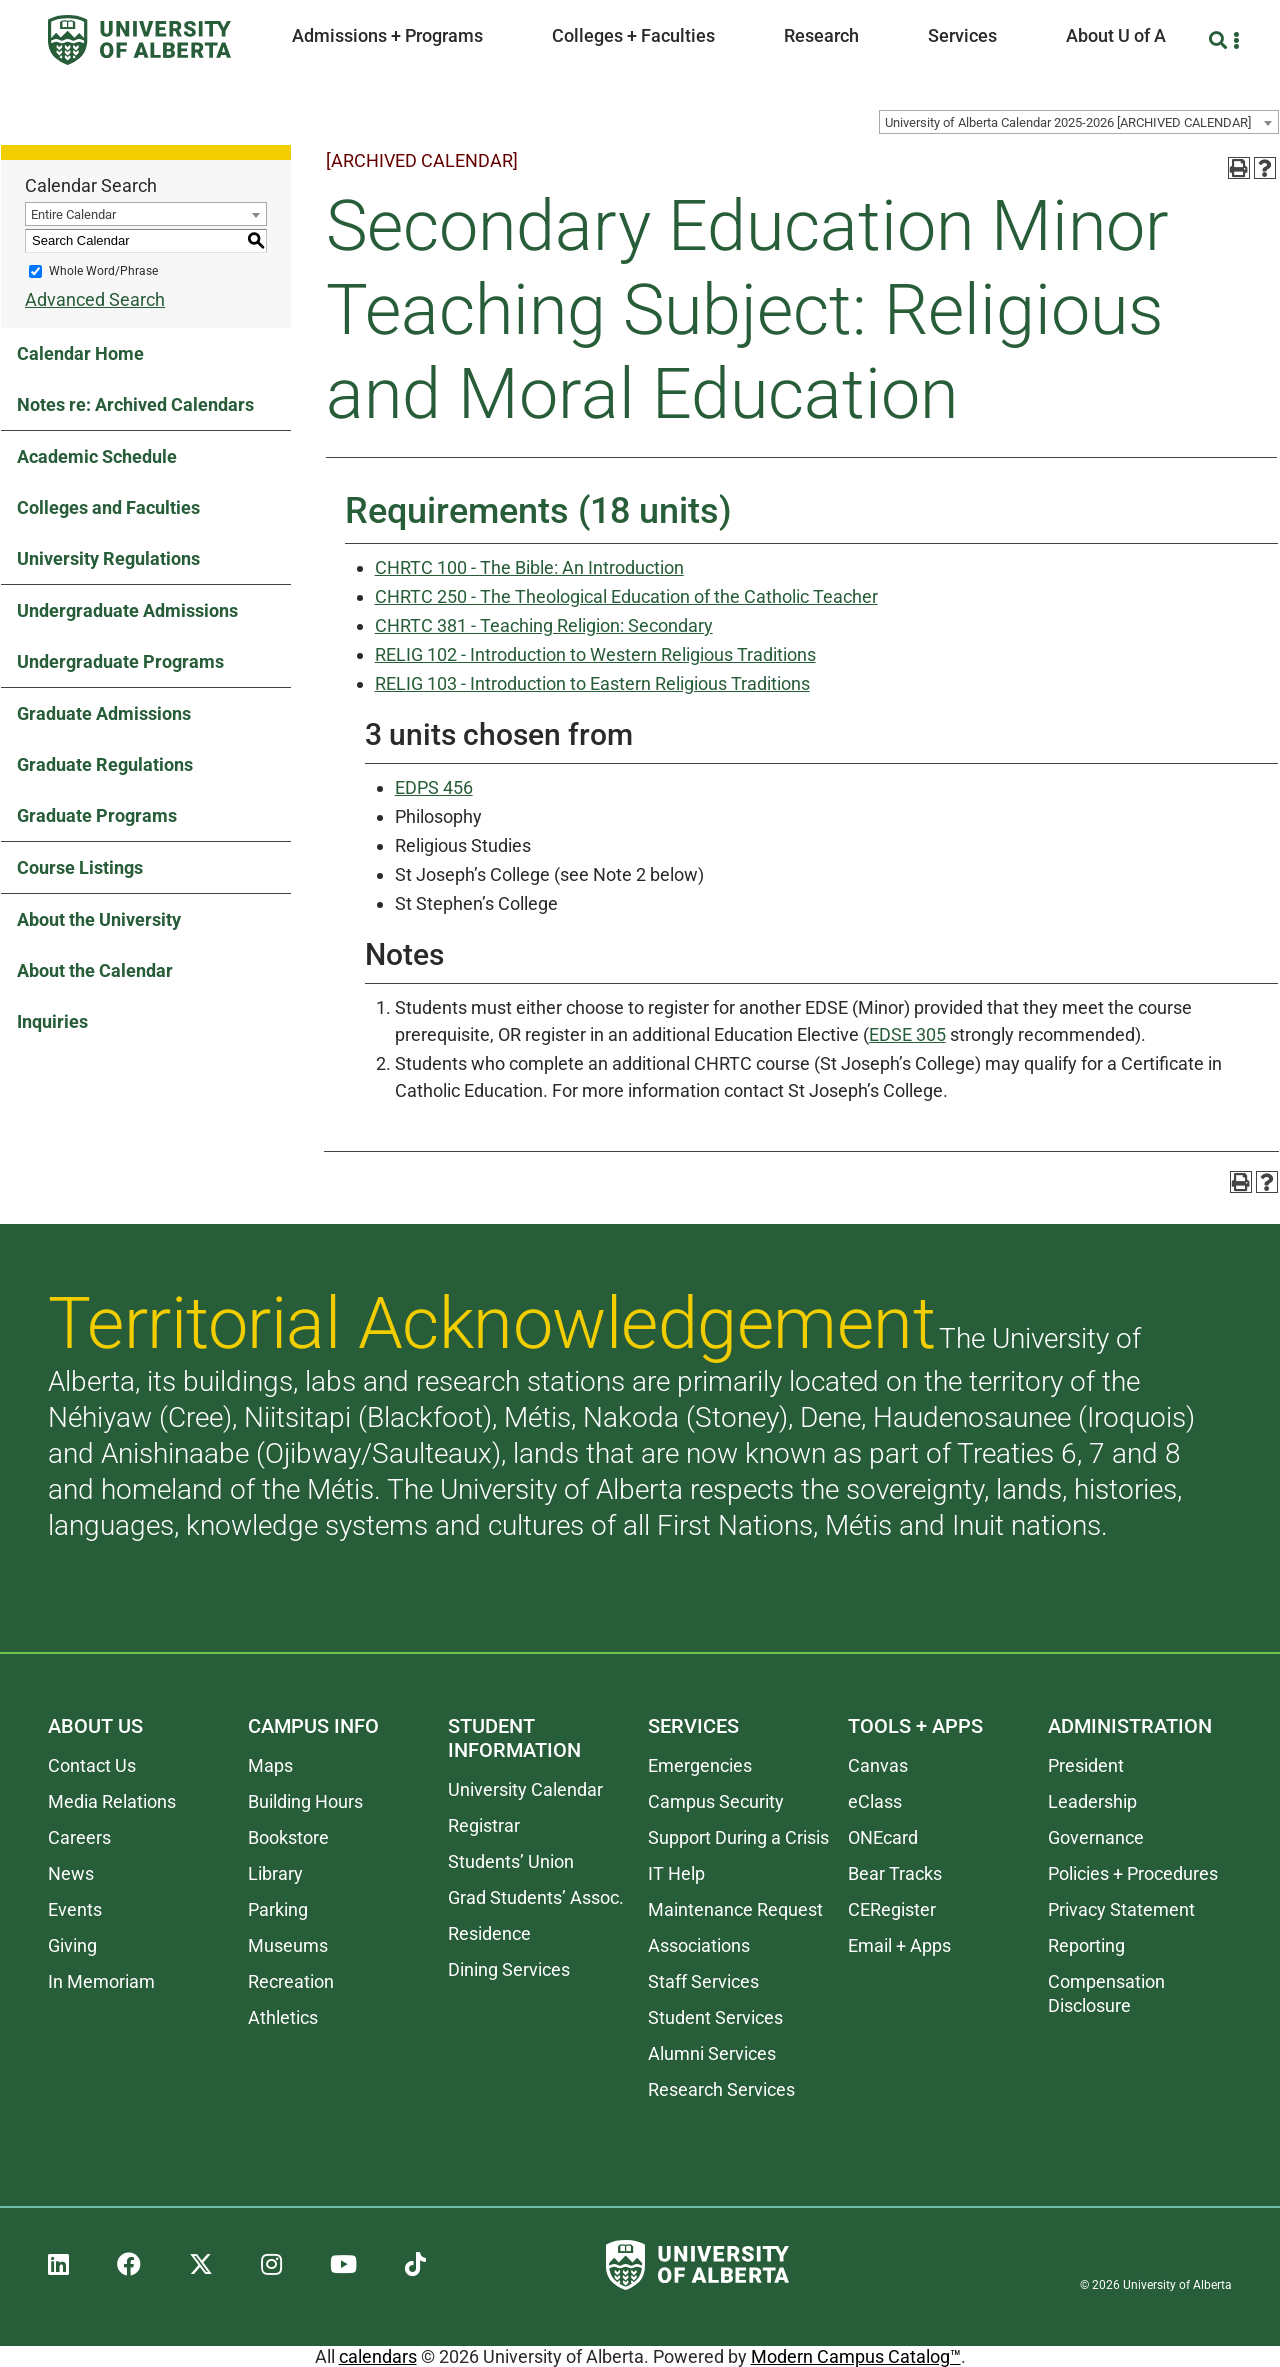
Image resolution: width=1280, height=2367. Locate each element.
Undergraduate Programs (120, 661)
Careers (79, 1837)
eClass (875, 1801)
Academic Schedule (97, 456)
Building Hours (305, 1801)
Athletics (283, 2017)
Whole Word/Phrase (103, 271)
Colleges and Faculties (108, 507)
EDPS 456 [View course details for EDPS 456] (434, 787)
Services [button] (962, 35)
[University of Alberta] (139, 40)
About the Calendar (95, 970)
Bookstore (288, 1837)
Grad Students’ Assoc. (536, 1897)
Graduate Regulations (105, 764)
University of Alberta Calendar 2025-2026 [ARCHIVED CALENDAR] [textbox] (1068, 122)
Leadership (1092, 1801)
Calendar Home (80, 353)
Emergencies (700, 1765)
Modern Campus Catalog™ (856, 2356)
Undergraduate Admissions (127, 610)
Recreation (291, 1981)
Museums (288, 1945)
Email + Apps (899, 1945)
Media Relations (112, 1801)
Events (75, 1909)
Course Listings (80, 867)
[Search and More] (1220, 40)
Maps (270, 1765)
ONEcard (883, 1837)
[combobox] (1079, 122)
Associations (699, 1945)
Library (275, 1873)
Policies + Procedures (1133, 1873)
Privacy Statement (1121, 1909)
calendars (378, 2356)
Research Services (721, 2089)
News (71, 1873)
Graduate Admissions (104, 713)
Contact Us (92, 1765)
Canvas (878, 1765)
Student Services (715, 2017)
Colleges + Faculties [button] (633, 35)
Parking (278, 1909)
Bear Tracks (895, 1873)
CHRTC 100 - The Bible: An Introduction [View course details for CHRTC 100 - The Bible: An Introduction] (529, 567)
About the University (99, 919)
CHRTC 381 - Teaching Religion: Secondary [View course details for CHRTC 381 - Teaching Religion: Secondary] (544, 625)
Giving (72, 1945)
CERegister (892, 1909)
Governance (1096, 1837)
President (1086, 1765)
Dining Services (509, 1969)
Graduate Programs (97, 815)
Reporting (1086, 1945)
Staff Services (703, 1981)
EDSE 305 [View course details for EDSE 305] (907, 1034)
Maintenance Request (735, 1909)
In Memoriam (101, 1981)
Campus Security (716, 1801)
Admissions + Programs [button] (387, 35)
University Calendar (525, 1789)
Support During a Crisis (738, 1837)
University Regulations (108, 558)
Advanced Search (95, 299)
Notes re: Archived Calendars (135, 404)
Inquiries (52, 1021)
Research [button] (821, 35)
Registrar (484, 1825)
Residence (489, 1933)
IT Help (676, 1873)
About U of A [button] (1116, 35)
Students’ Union (511, 1861)
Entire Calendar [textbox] (73, 214)
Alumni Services (712, 2053)
